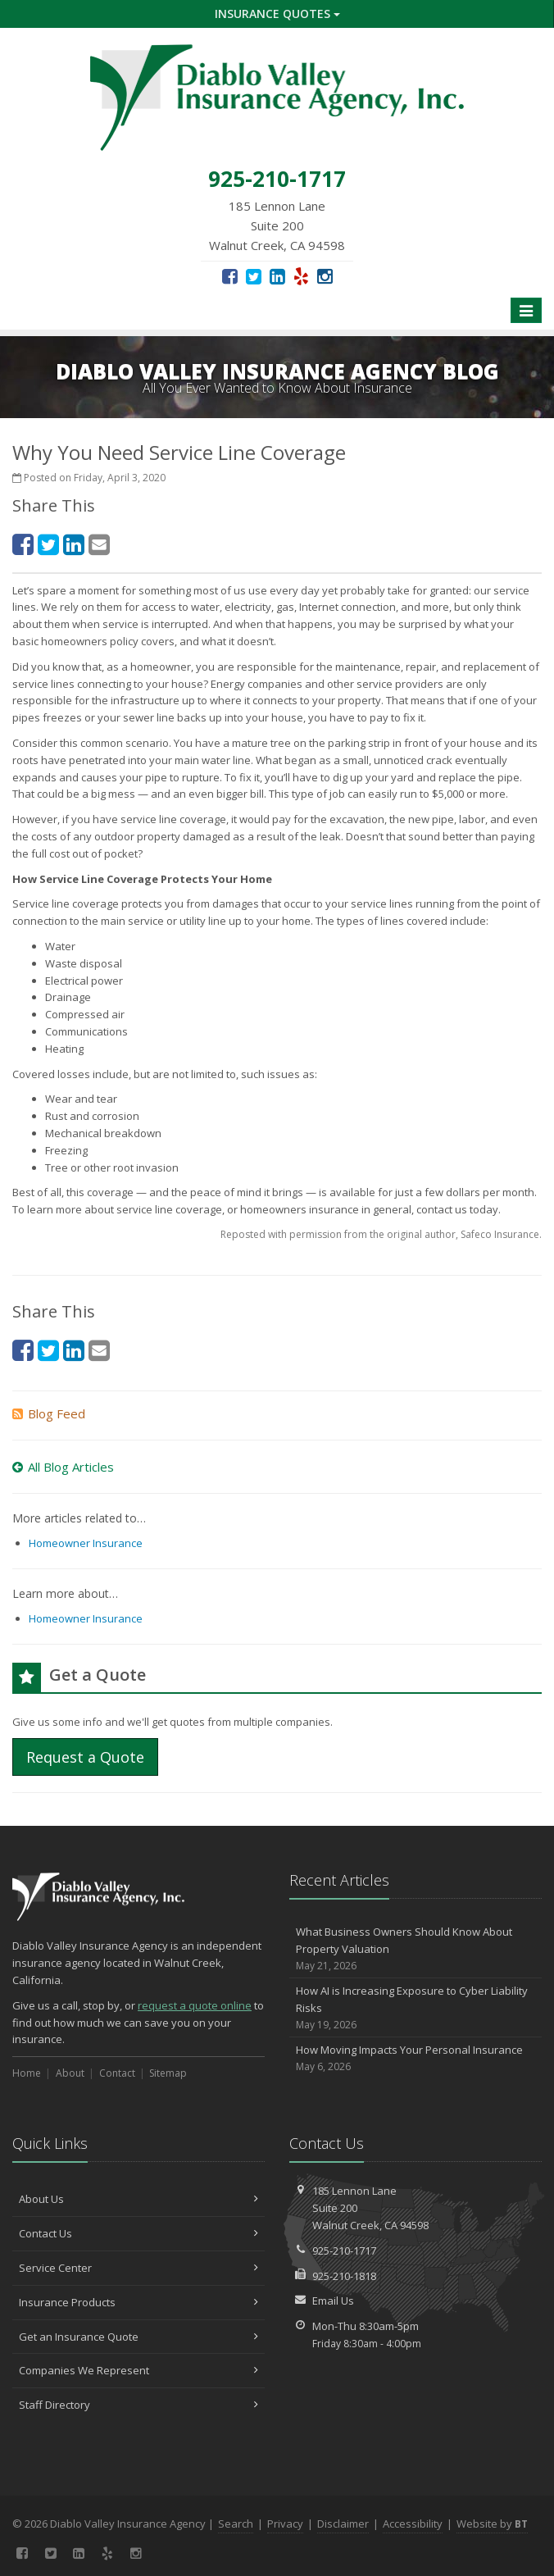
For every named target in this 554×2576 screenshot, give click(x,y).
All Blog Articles (63, 1467)
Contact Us (138, 2233)
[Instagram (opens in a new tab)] (325, 275)
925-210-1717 (344, 2250)
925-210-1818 (344, 2276)
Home (26, 2073)
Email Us (333, 2300)
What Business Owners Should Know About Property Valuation (415, 1948)
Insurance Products (138, 2302)
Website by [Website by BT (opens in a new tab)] (492, 2523)
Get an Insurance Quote (138, 2336)
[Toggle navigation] (526, 311)
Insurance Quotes (277, 13)
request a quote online (195, 2005)
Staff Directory (138, 2404)
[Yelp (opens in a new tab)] (301, 275)
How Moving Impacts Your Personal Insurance (415, 2058)
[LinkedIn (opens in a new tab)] (277, 275)
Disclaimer (343, 2523)
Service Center (138, 2267)
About (70, 2073)
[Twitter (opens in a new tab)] (253, 275)
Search (235, 2523)
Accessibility (413, 2523)
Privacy (285, 2523)
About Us (138, 2198)
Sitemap (168, 2073)
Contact (117, 2073)
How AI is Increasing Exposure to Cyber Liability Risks (415, 2007)
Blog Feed (48, 1413)
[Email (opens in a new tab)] (99, 544)
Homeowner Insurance (86, 1543)
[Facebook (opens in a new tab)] (230, 275)
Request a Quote (85, 1757)
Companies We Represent (138, 2370)
